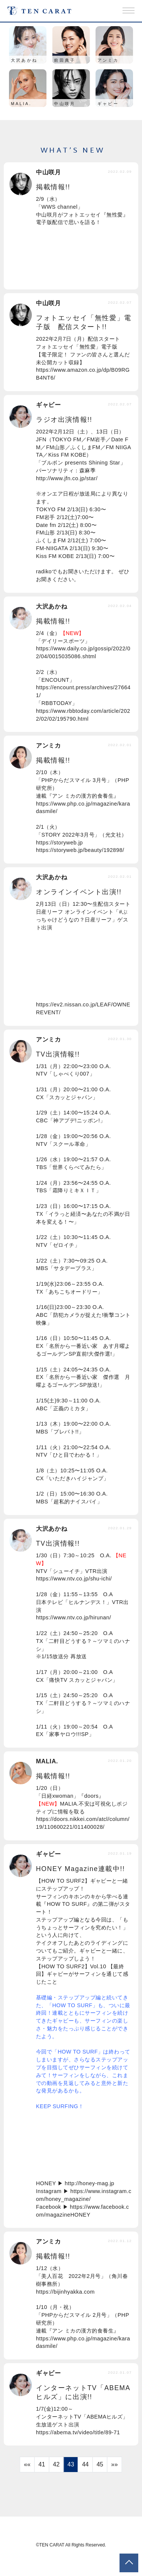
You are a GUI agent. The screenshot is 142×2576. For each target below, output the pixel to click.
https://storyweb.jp (59, 843)
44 (85, 2464)
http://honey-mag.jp (89, 2183)
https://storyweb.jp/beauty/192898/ (80, 850)
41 (42, 2464)
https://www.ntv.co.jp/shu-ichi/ (74, 1579)
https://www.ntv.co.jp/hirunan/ (73, 1617)
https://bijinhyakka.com (65, 2292)
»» (114, 2464)
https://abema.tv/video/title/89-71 (78, 2432)
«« (27, 2464)
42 (56, 2464)
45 (100, 2464)
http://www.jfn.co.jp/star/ (66, 478)
